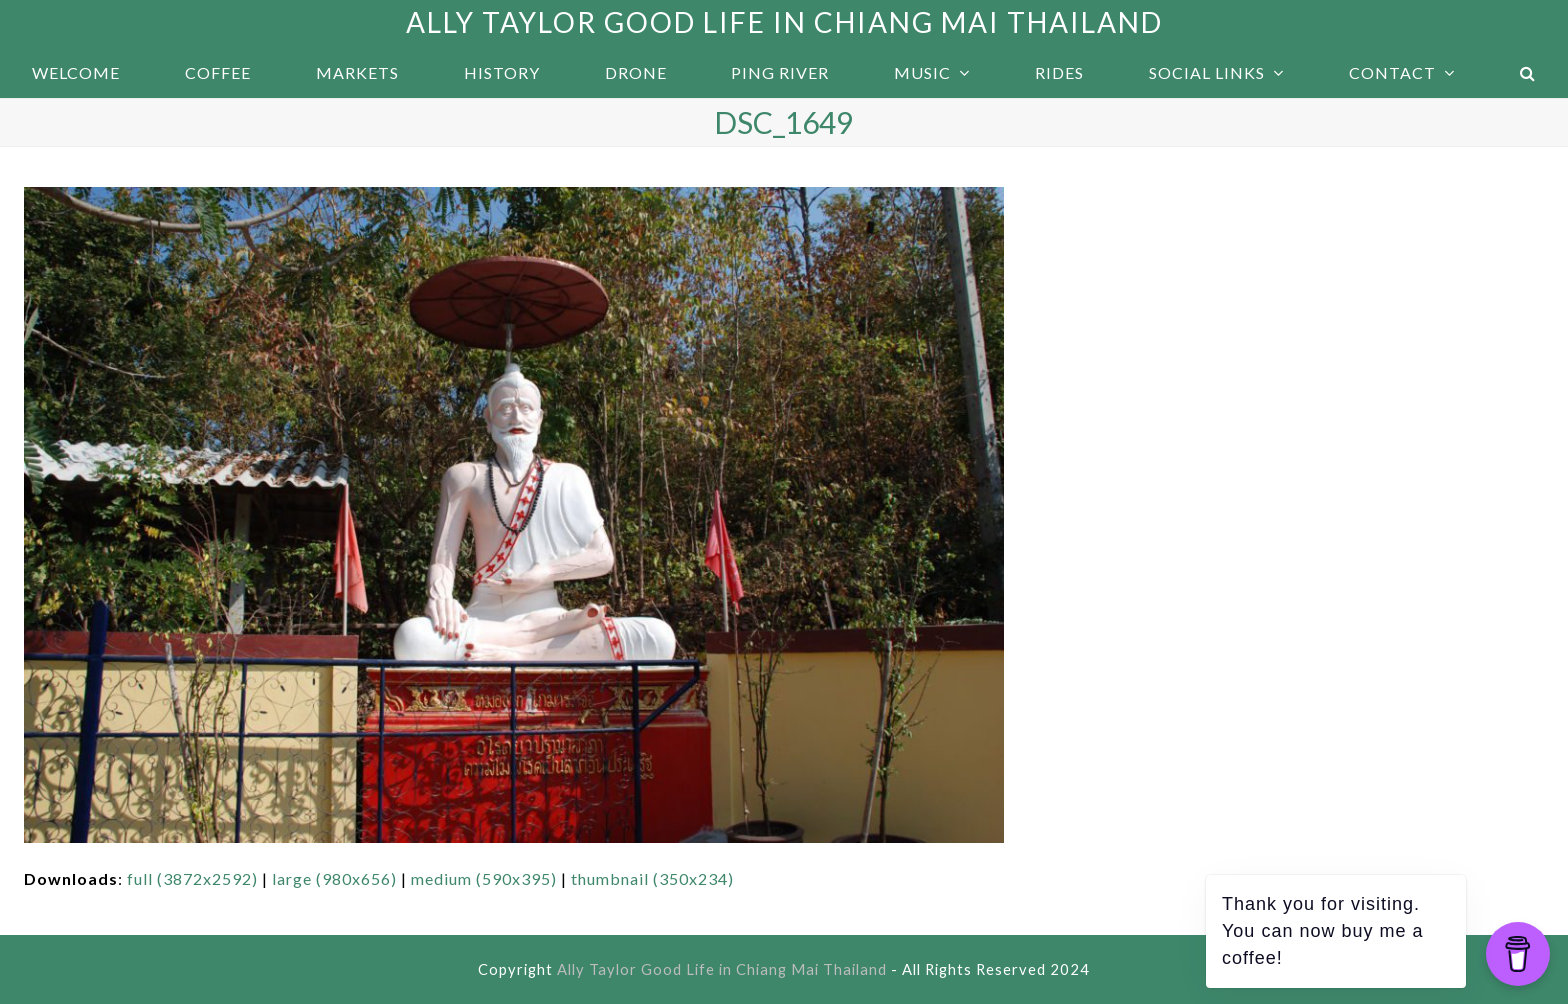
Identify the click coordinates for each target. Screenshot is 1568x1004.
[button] (1527, 73)
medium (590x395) (484, 878)
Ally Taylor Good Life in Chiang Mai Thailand (784, 22)
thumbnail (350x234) (652, 878)
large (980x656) (334, 878)
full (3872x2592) (192, 878)
